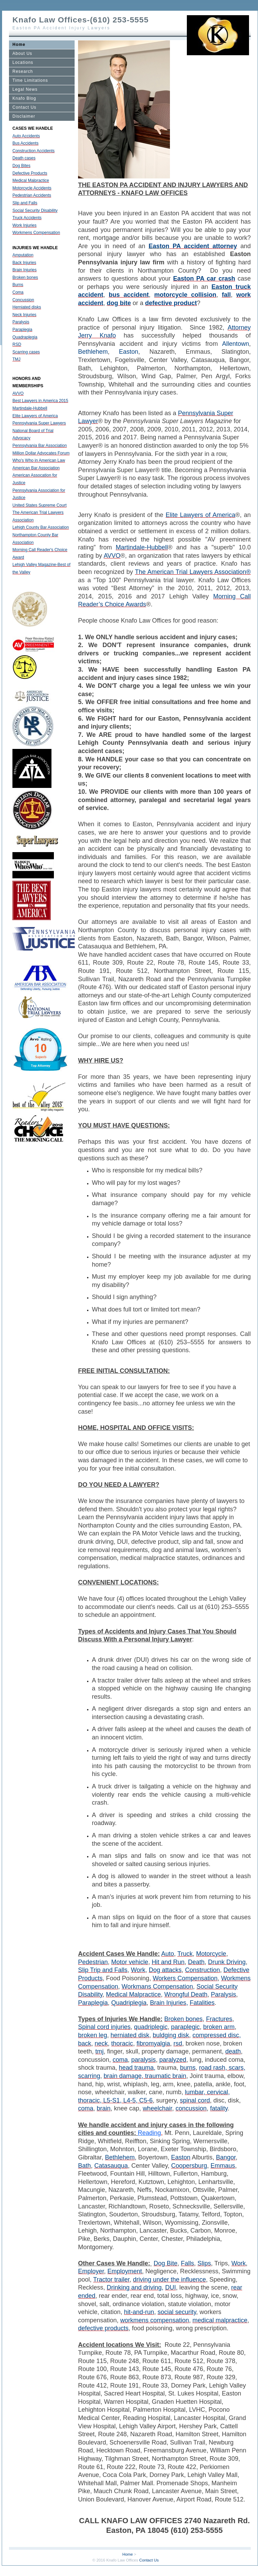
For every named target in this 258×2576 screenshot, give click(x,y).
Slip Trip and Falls (102, 1970)
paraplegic (185, 2026)
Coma (17, 292)
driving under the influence (169, 2279)
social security (176, 2312)
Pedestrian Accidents (31, 195)
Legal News (25, 89)
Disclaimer (23, 116)
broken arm (219, 2026)
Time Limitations (30, 80)
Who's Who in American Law (38, 460)
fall (226, 294)
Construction (202, 1970)
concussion (191, 2108)
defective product (171, 303)
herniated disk (130, 2035)
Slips (204, 2263)
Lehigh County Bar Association (40, 527)
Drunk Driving (227, 1962)
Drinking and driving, (135, 2287)
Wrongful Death (186, 1994)
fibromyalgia (153, 2043)
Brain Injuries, (169, 2002)
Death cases (24, 158)
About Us (22, 53)
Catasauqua (111, 2165)
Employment (124, 2271)
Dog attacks (165, 1970)
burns (187, 2067)
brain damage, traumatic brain (145, 2075)
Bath (84, 2165)
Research (22, 71)
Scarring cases (26, 352)
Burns (17, 284)
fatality (219, 2108)
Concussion (23, 299)
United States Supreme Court (39, 505)
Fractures (219, 2019)
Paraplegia (22, 329)
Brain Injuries (24, 269)
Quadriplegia (128, 2002)
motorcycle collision (185, 294)
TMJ (16, 359)
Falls (187, 2263)
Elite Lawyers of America (35, 415)
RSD (16, 344)
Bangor (226, 2157)
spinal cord (195, 2100)
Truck (184, 1953)
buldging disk (171, 2035)
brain (104, 2108)
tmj (99, 2051)
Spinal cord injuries (104, 2026)
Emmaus (223, 2165)
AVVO (17, 393)
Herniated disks (26, 307)
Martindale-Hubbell (29, 408)
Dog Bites (21, 165)
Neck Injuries (24, 314)
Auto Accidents (26, 136)
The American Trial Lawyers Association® (193, 571)
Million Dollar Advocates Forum (40, 453)
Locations (22, 62)
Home (18, 44)
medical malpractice (219, 2320)
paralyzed (172, 2059)
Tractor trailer (111, 2279)
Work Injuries (24, 225)
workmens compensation (154, 2320)
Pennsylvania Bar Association (39, 445)
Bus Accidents (25, 143)
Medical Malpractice (30, 180)
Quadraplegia (24, 337)
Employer (91, 2271)
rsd (177, 2043)
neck (101, 2043)
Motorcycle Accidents (31, 188)
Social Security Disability (35, 210)
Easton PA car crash (204, 278)
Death (196, 1962)
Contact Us (24, 107)
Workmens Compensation (36, 232)
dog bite (119, 303)
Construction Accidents (33, 150)
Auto (167, 1953)
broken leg (92, 2035)
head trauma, (137, 2067)
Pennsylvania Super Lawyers (39, 423)
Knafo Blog (24, 98)
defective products (103, 2328)
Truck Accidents (26, 217)
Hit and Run (168, 1962)
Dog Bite (166, 2263)
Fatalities (202, 2002)
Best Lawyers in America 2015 (40, 400)
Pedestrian (93, 1962)
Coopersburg (189, 2165)
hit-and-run (139, 2312)
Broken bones (25, 277)
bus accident (129, 294)
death (233, 2051)
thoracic (122, 2043)
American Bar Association (36, 468)
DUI (170, 2287)
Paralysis (20, 322)
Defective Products (29, 173)
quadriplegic (151, 2026)
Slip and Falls (24, 203)
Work (138, 1970)
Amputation (23, 255)
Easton (159, 246)
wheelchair (157, 2108)
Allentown (235, 343)
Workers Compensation (185, 1978)
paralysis (143, 2059)
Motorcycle (211, 1953)
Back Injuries (24, 262)
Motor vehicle (129, 1962)
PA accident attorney (203, 246)
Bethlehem (93, 351)
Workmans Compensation (157, 1986)
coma (120, 2059)
